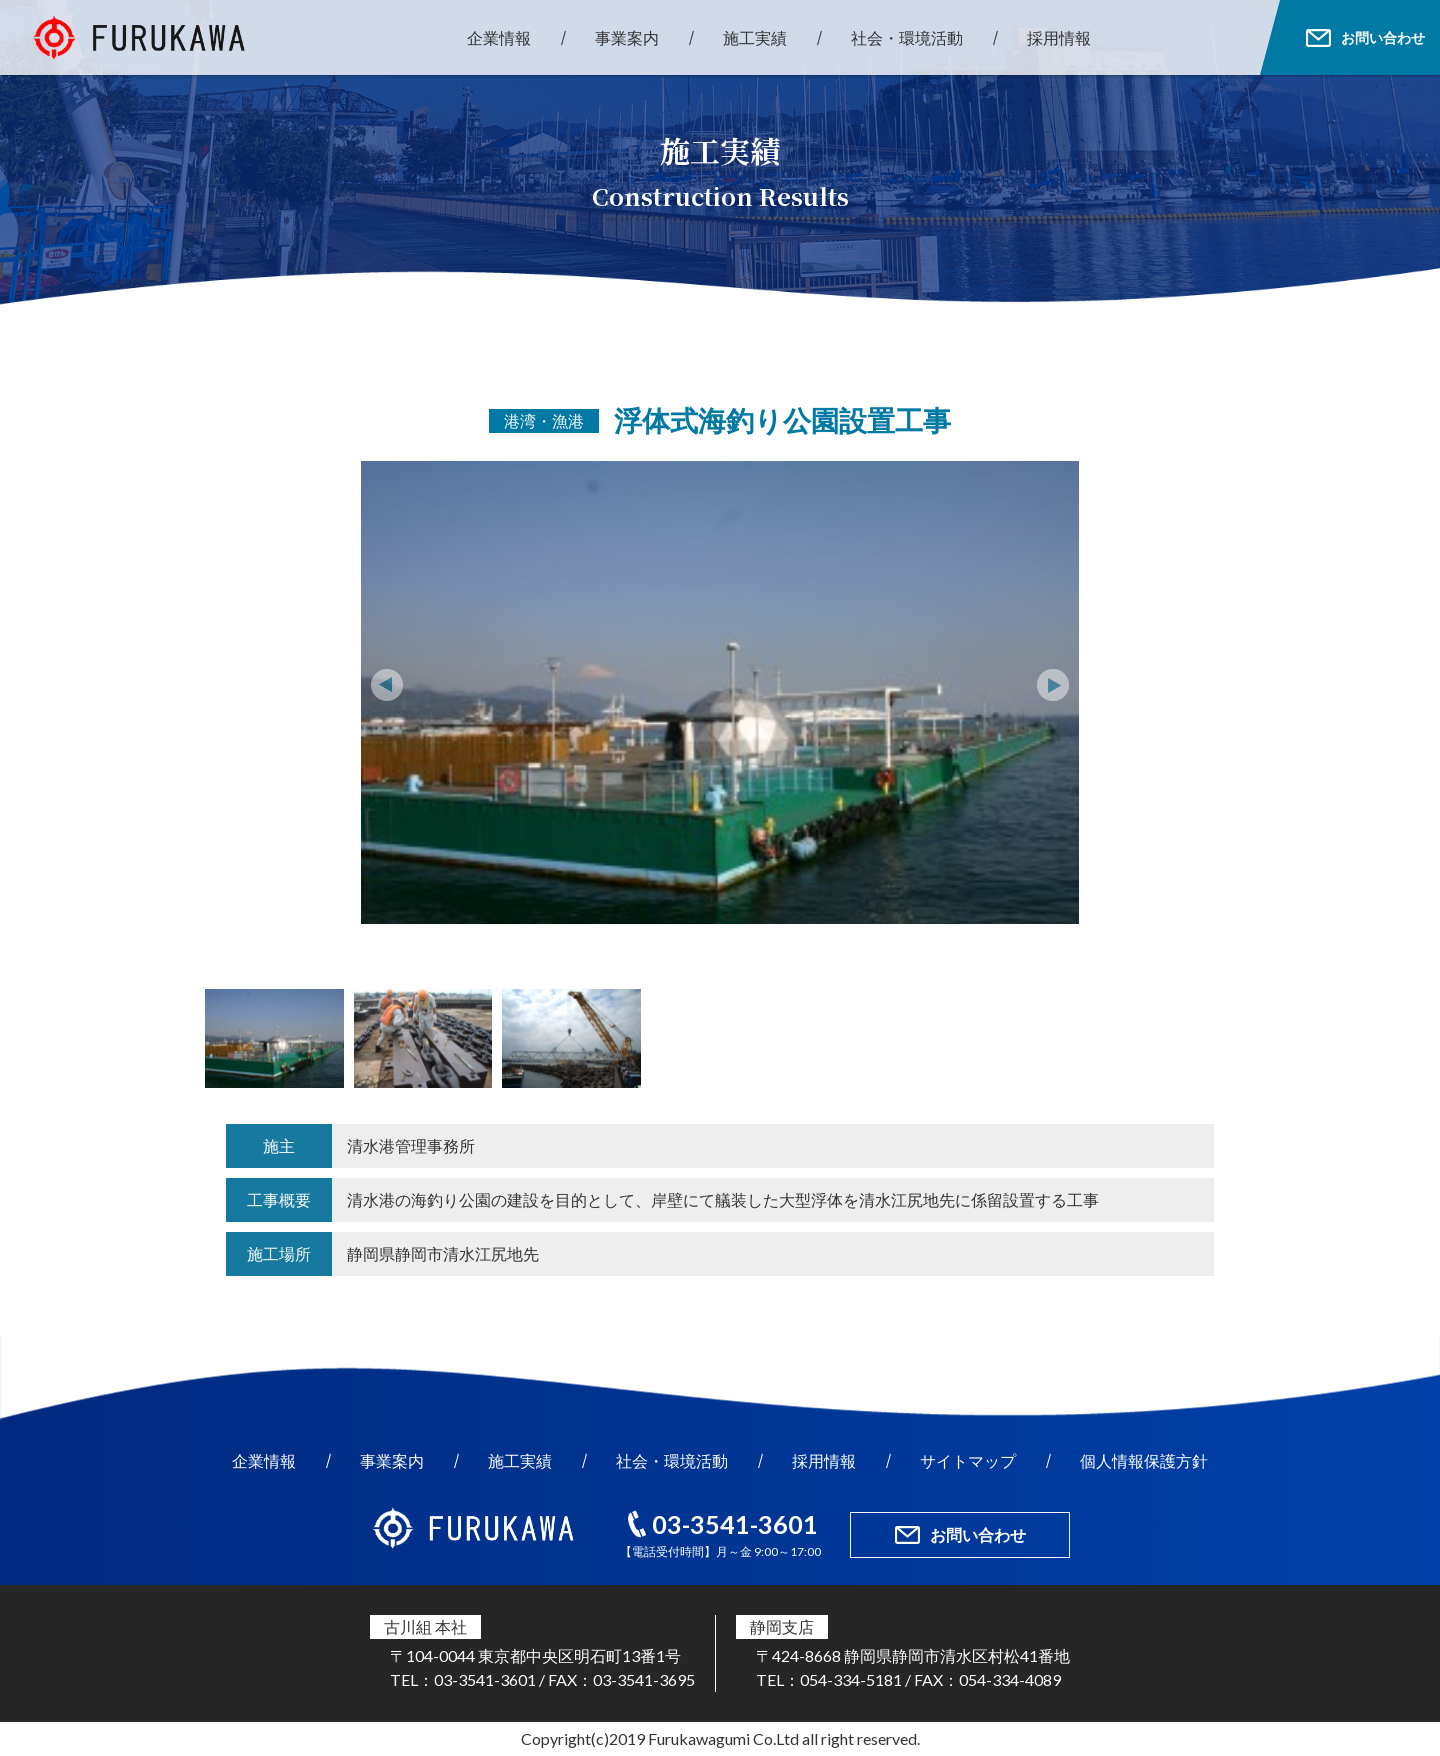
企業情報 (499, 37)
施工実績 (755, 37)
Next (1053, 685)
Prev (387, 685)
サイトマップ (968, 1460)
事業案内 (627, 37)
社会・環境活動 (907, 37)
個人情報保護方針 (1144, 1460)
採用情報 (1059, 37)
